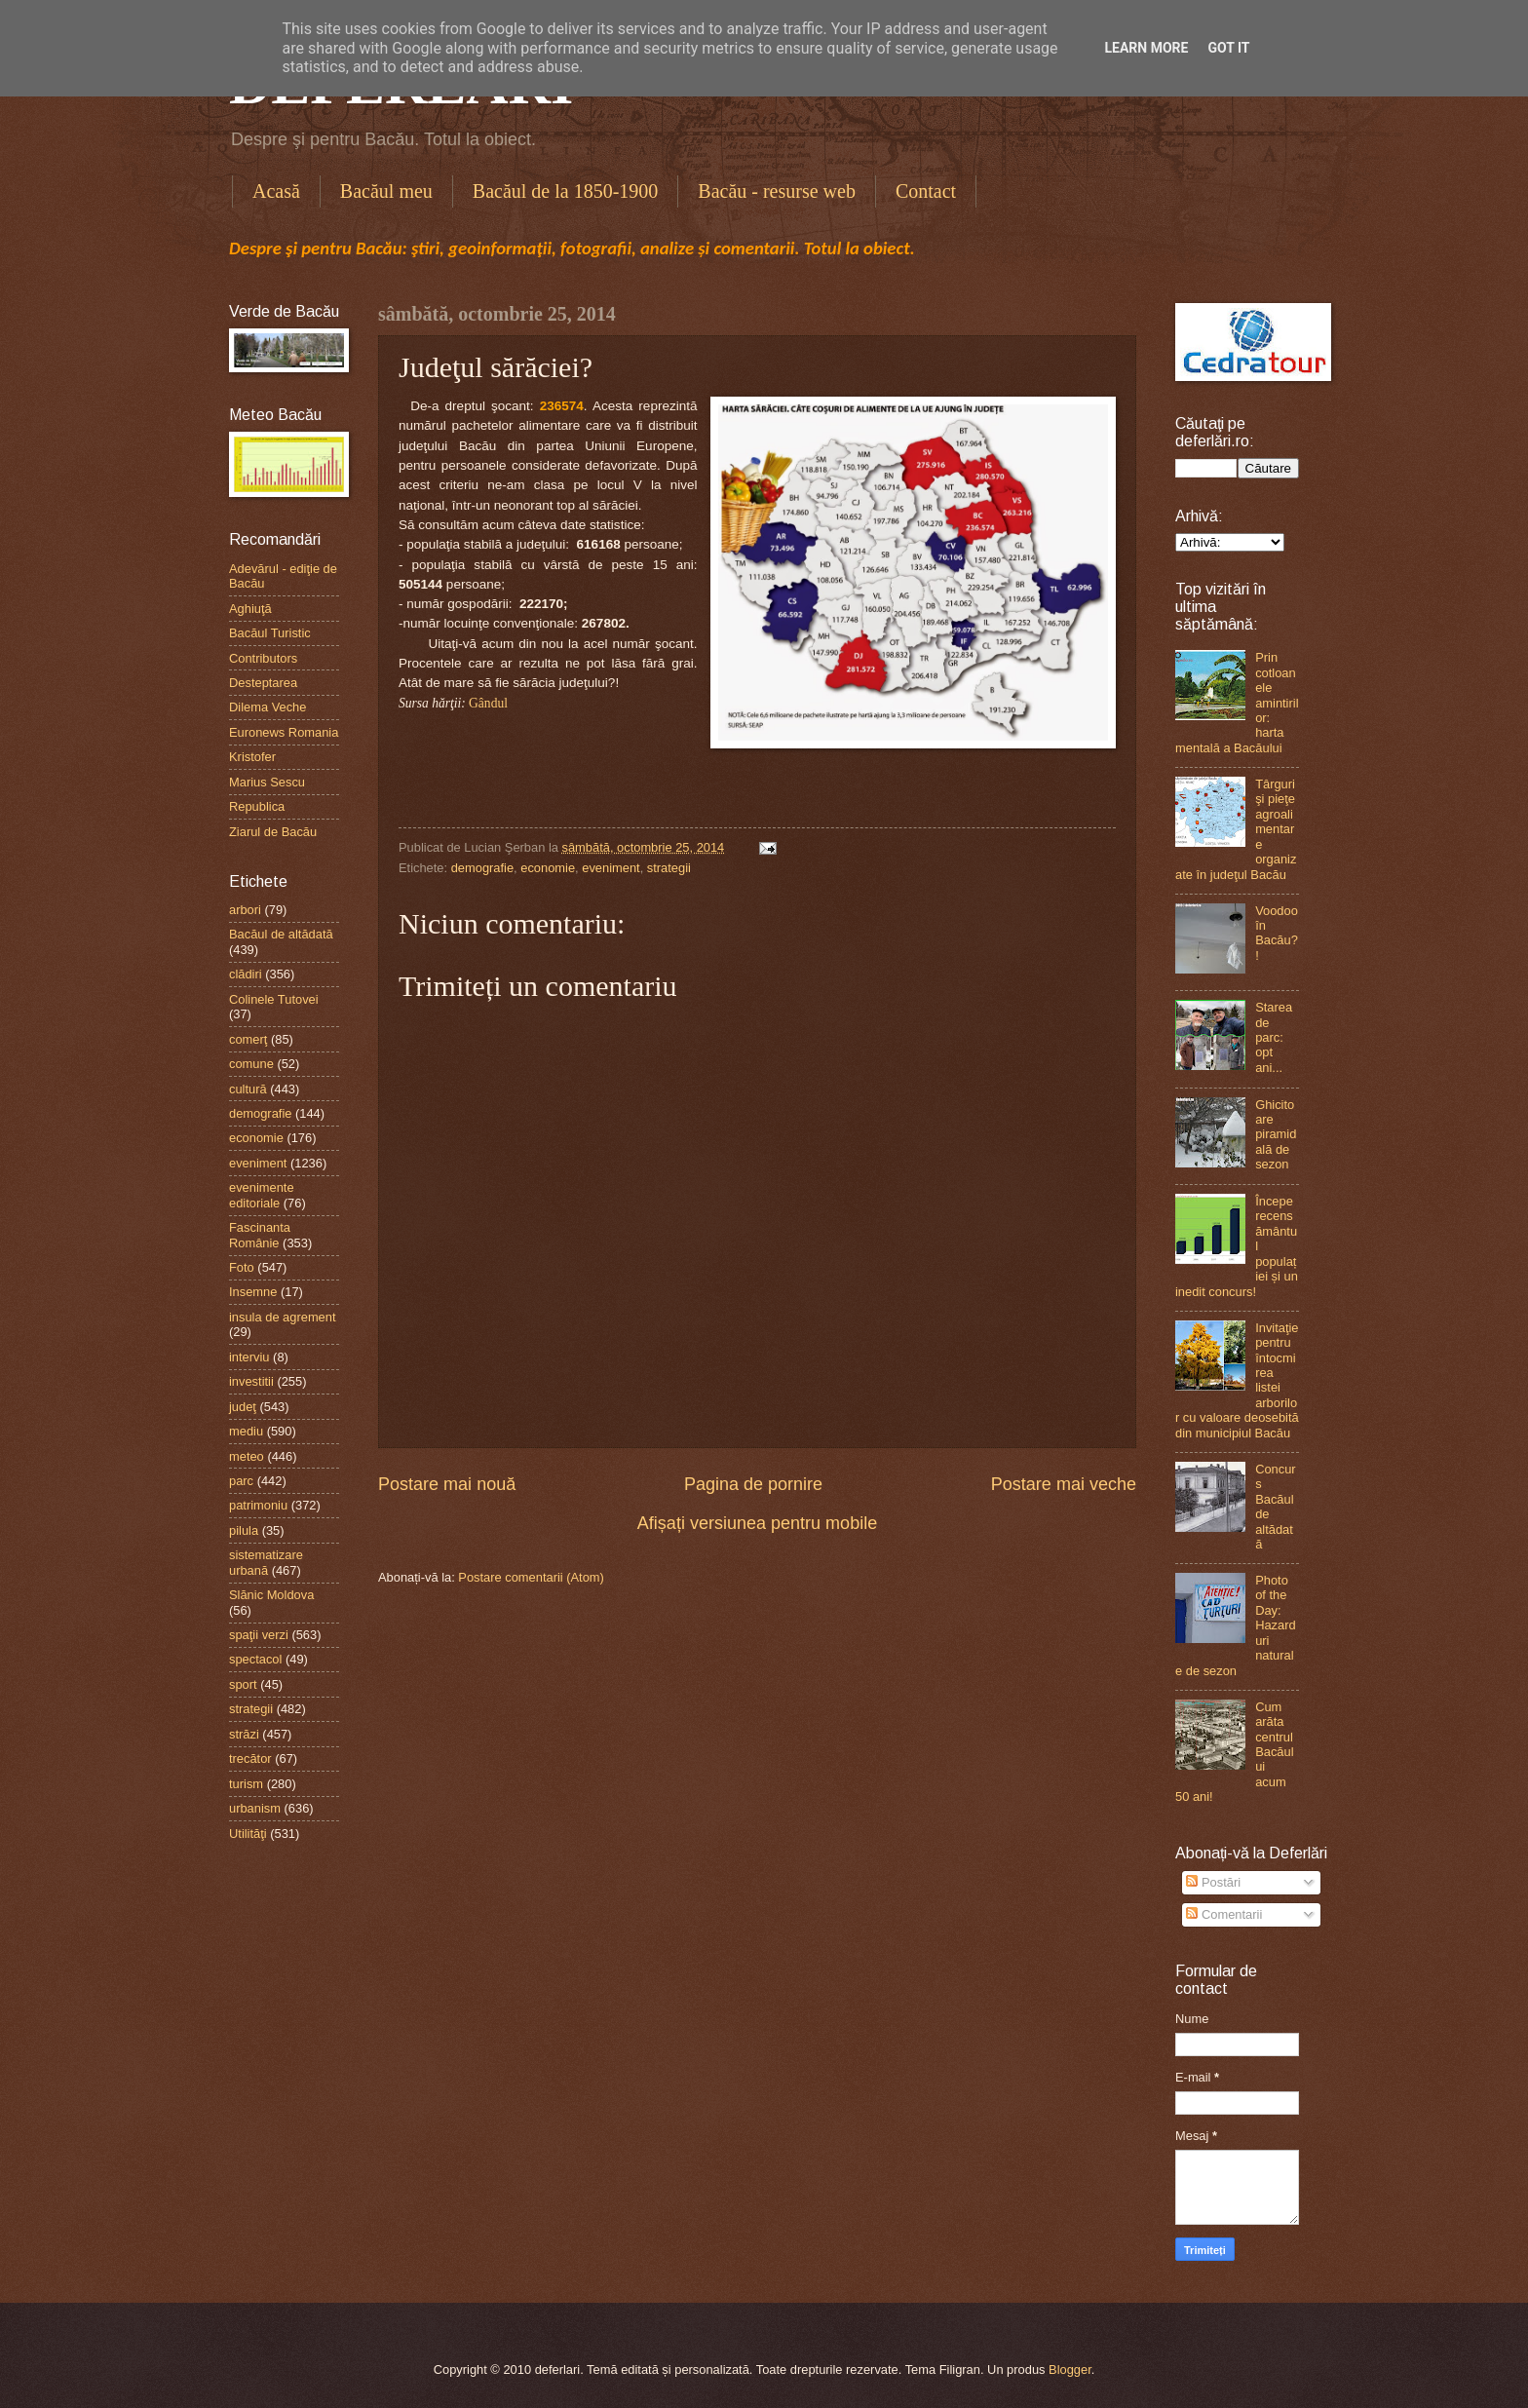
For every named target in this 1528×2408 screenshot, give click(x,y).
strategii (669, 867)
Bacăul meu (386, 191)
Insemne (253, 1291)
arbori (245, 909)
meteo (246, 1456)
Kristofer (252, 756)
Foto (241, 1267)
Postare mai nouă (447, 1484)
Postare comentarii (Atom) (531, 1577)
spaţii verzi (258, 1634)
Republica (257, 806)
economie (547, 867)
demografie (482, 867)
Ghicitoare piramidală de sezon (1275, 1134)
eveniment (610, 867)
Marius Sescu (267, 782)
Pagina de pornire (753, 1484)
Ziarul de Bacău (273, 831)
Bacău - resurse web (777, 191)
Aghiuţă (250, 608)
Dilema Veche (267, 707)
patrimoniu (258, 1505)
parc (241, 1480)
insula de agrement (282, 1317)
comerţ (248, 1039)
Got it (1228, 48)
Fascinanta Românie (259, 1234)
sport (243, 1684)
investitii (251, 1381)
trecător (250, 1758)
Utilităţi (248, 1833)
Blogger (1070, 2369)
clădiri (245, 974)
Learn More (1146, 48)
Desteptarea (263, 682)
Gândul (488, 703)
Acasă (276, 191)
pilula (243, 1530)
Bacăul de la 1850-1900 (566, 191)
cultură (248, 1089)
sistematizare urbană (266, 1562)
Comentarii (1224, 1914)
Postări (1213, 1882)
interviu (249, 1357)
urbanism (255, 1808)
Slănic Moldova (271, 1594)
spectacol (255, 1659)
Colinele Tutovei (274, 999)
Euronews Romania (283, 732)
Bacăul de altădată (281, 934)
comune (251, 1063)
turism (246, 1784)
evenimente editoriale (261, 1194)
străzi (244, 1734)
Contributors (263, 658)
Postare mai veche (1063, 1484)
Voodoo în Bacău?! (1276, 933)
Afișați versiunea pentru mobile (757, 1523)
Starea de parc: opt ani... (1273, 1037)
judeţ (242, 1406)
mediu (246, 1431)
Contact (926, 191)
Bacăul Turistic (270, 633)
